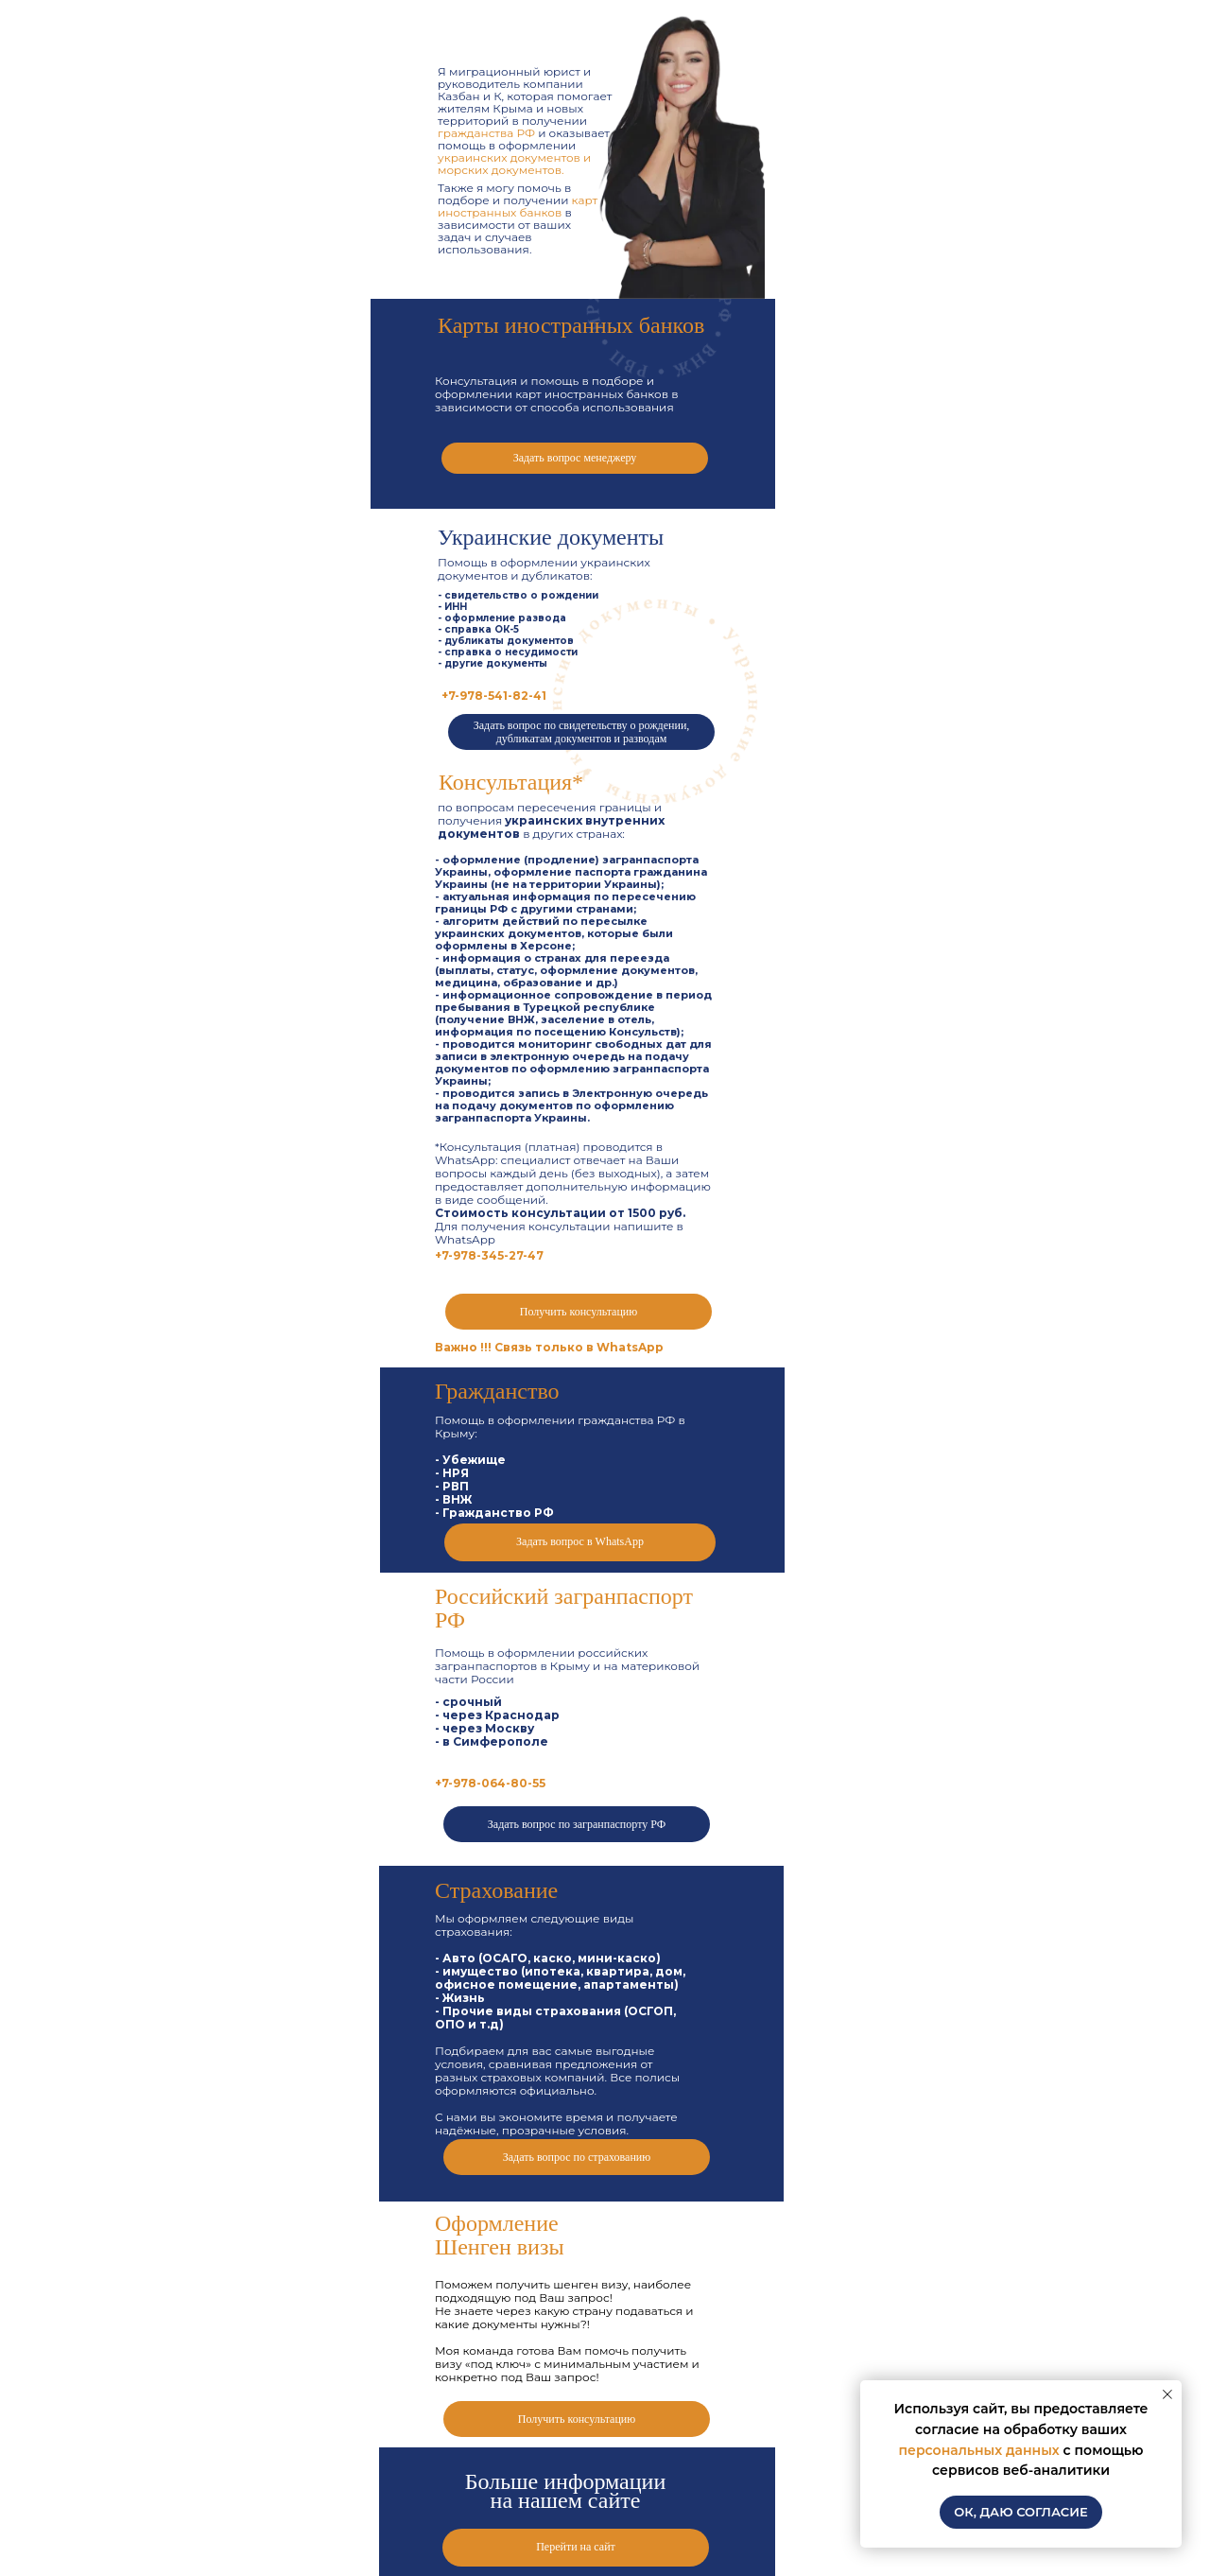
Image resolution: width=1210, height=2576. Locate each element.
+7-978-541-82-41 (493, 695)
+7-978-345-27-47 (489, 1255)
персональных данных (978, 2450)
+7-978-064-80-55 (490, 1783)
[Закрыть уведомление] (1167, 2394)
